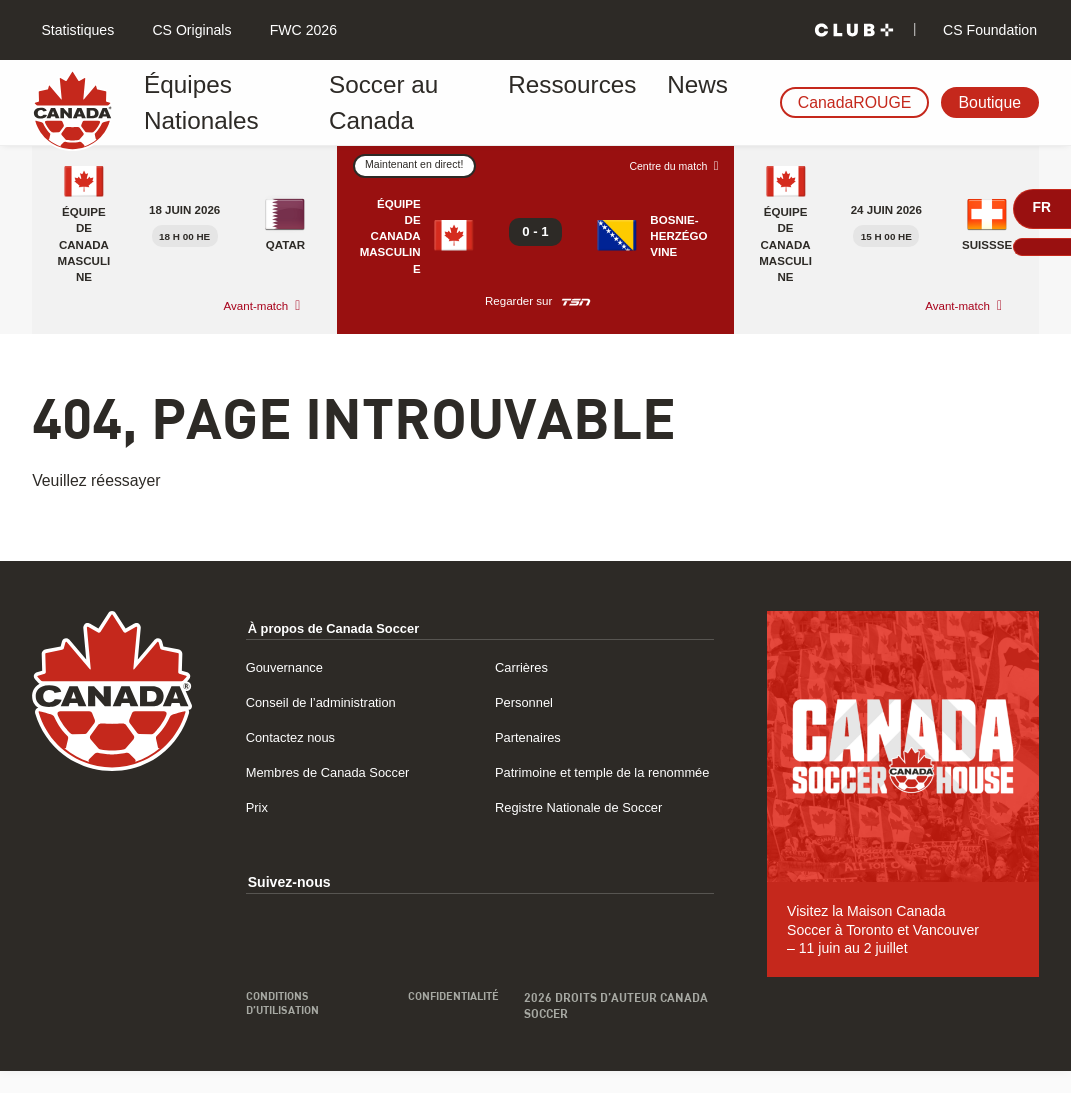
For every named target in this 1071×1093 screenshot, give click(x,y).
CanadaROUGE (855, 102)
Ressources (551, 102)
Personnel (526, 702)
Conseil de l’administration (328, 702)
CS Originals (190, 30)
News (649, 102)
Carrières (524, 667)
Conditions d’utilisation (288, 1027)
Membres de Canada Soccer (335, 772)
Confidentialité (449, 1019)
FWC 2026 (301, 30)
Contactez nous (295, 737)
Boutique (990, 102)
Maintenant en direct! (420, 165)
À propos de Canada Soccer (342, 628)
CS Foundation (988, 30)
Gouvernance (288, 667)
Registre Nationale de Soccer (586, 828)
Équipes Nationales (233, 102)
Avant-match (256, 306)
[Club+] (854, 30)
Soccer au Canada (406, 102)
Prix (258, 828)
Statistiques (76, 30)
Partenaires (531, 737)
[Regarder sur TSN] (576, 301)
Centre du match (663, 167)
